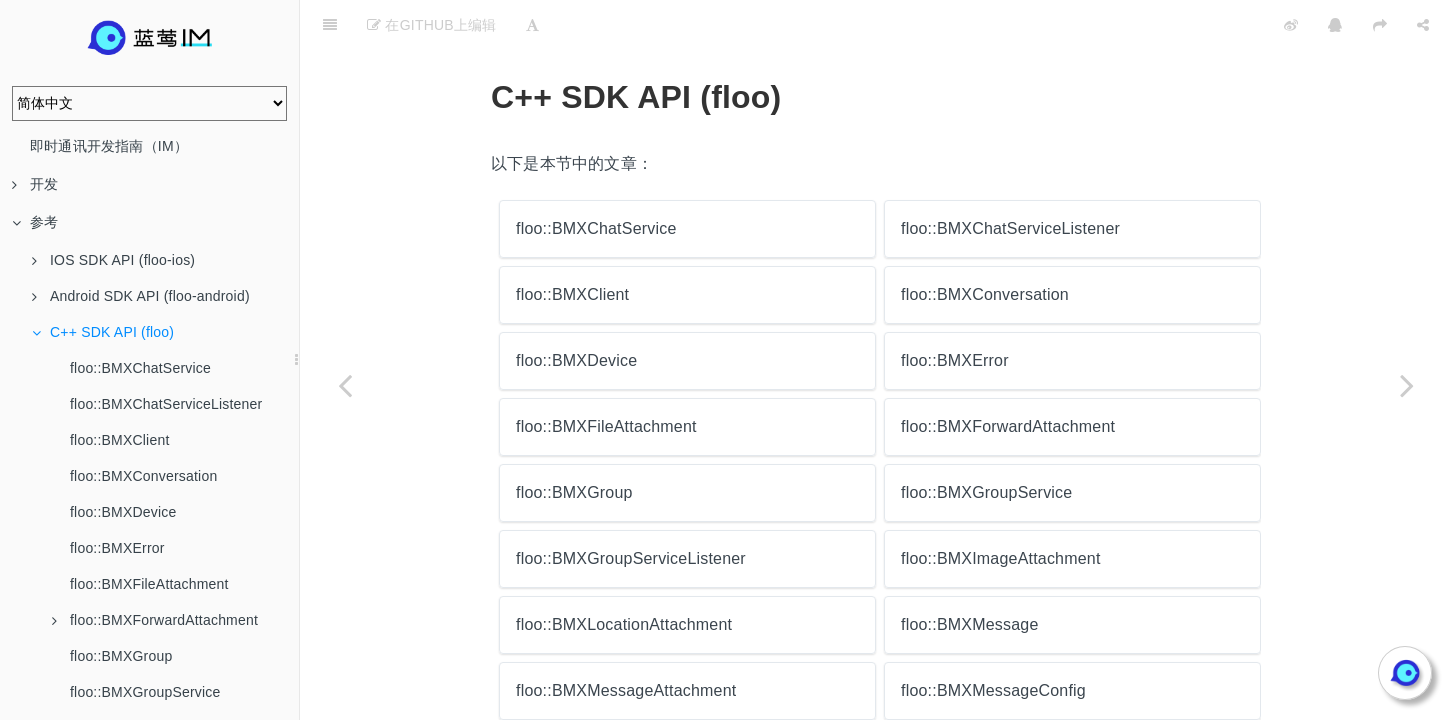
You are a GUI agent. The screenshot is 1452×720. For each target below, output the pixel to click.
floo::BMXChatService (140, 368)
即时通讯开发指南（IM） (109, 146)
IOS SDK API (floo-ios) (113, 260)
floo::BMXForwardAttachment (155, 620)
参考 (35, 222)
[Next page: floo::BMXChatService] (1407, 385)
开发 (35, 184)
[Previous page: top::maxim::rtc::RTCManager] (345, 385)
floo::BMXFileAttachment (149, 584)
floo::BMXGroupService (145, 692)
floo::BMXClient (119, 440)
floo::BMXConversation (143, 476)
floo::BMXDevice (123, 512)
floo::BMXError (117, 548)
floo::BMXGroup (121, 656)
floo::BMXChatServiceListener (166, 404)
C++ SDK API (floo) (103, 332)
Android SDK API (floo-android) (141, 296)
